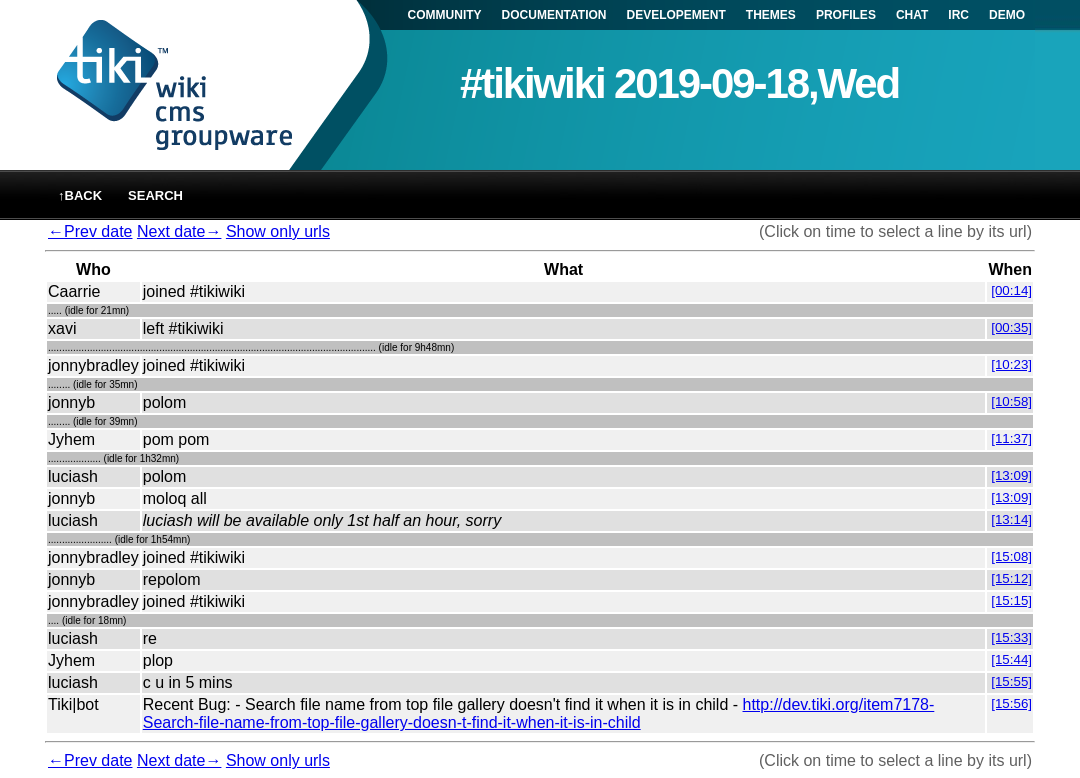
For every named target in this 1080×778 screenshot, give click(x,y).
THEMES (771, 15)
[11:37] (1011, 438)
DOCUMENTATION (554, 15)
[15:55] (1011, 681)
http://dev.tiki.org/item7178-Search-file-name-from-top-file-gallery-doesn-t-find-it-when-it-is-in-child (539, 713)
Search (155, 195)
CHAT (912, 15)
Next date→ (179, 231)
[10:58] (1011, 401)
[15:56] (1011, 703)
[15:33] (1011, 637)
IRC (958, 15)
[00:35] (1011, 327)
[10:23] (1011, 364)
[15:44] (1011, 659)
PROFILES (846, 15)
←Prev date (90, 231)
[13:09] (1011, 475)
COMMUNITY (445, 15)
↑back (80, 195)
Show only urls (278, 231)
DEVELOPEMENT (676, 15)
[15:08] (1011, 556)
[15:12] (1011, 578)
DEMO (1007, 15)
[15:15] (1011, 600)
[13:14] (1011, 519)
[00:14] (1011, 290)
